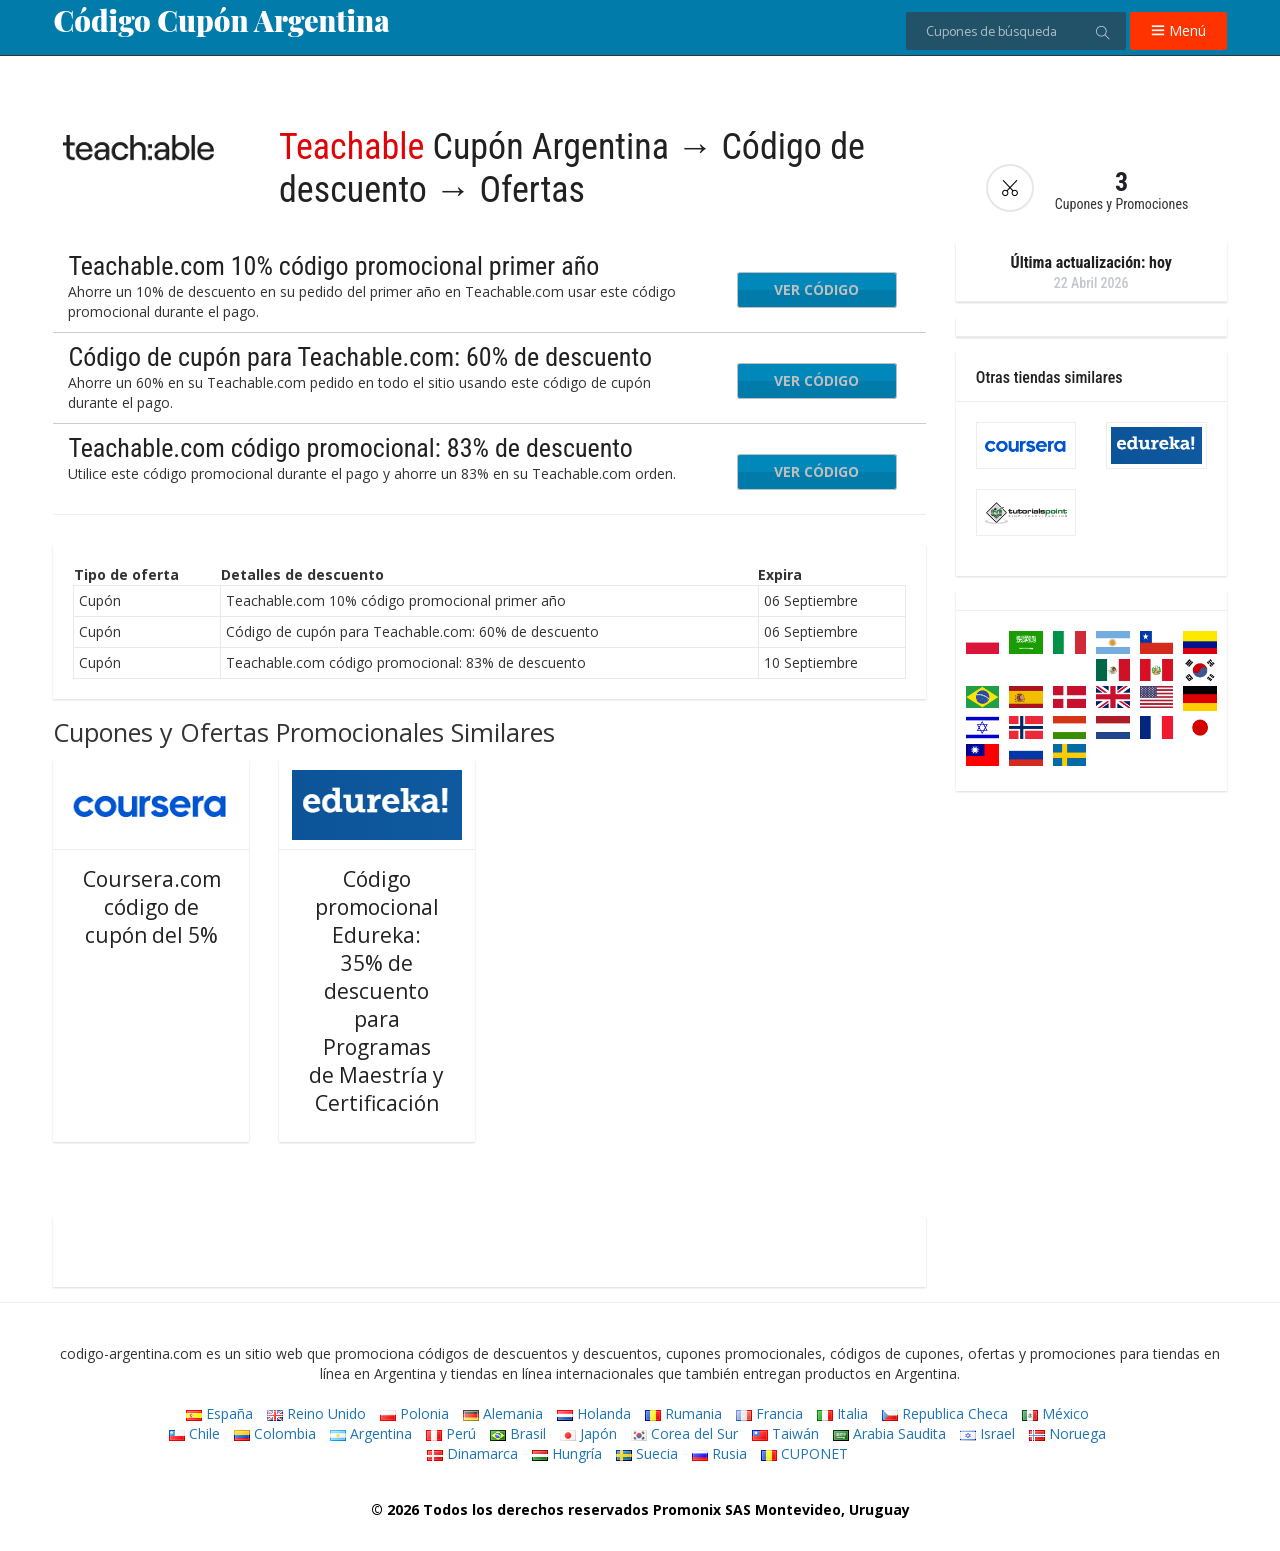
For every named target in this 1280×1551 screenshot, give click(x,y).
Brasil (518, 1433)
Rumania (683, 1413)
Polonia (414, 1413)
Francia (769, 1413)
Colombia (275, 1433)
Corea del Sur (684, 1433)
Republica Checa (945, 1413)
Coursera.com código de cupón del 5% (152, 907)
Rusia (719, 1453)
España (219, 1413)
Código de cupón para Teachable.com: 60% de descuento (360, 357)
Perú (451, 1433)
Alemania (503, 1413)
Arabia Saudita (889, 1433)
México (1055, 1413)
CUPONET (804, 1453)
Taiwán (785, 1433)
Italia (842, 1413)
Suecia (647, 1453)
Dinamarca (472, 1453)
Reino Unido (316, 1413)
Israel (987, 1433)
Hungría (567, 1453)
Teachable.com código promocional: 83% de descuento (350, 448)
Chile (194, 1433)
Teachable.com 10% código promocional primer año (333, 266)
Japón (588, 1433)
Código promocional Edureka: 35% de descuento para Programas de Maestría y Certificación (376, 991)
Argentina (371, 1433)
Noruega (1067, 1433)
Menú (1178, 30)
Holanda (594, 1413)
